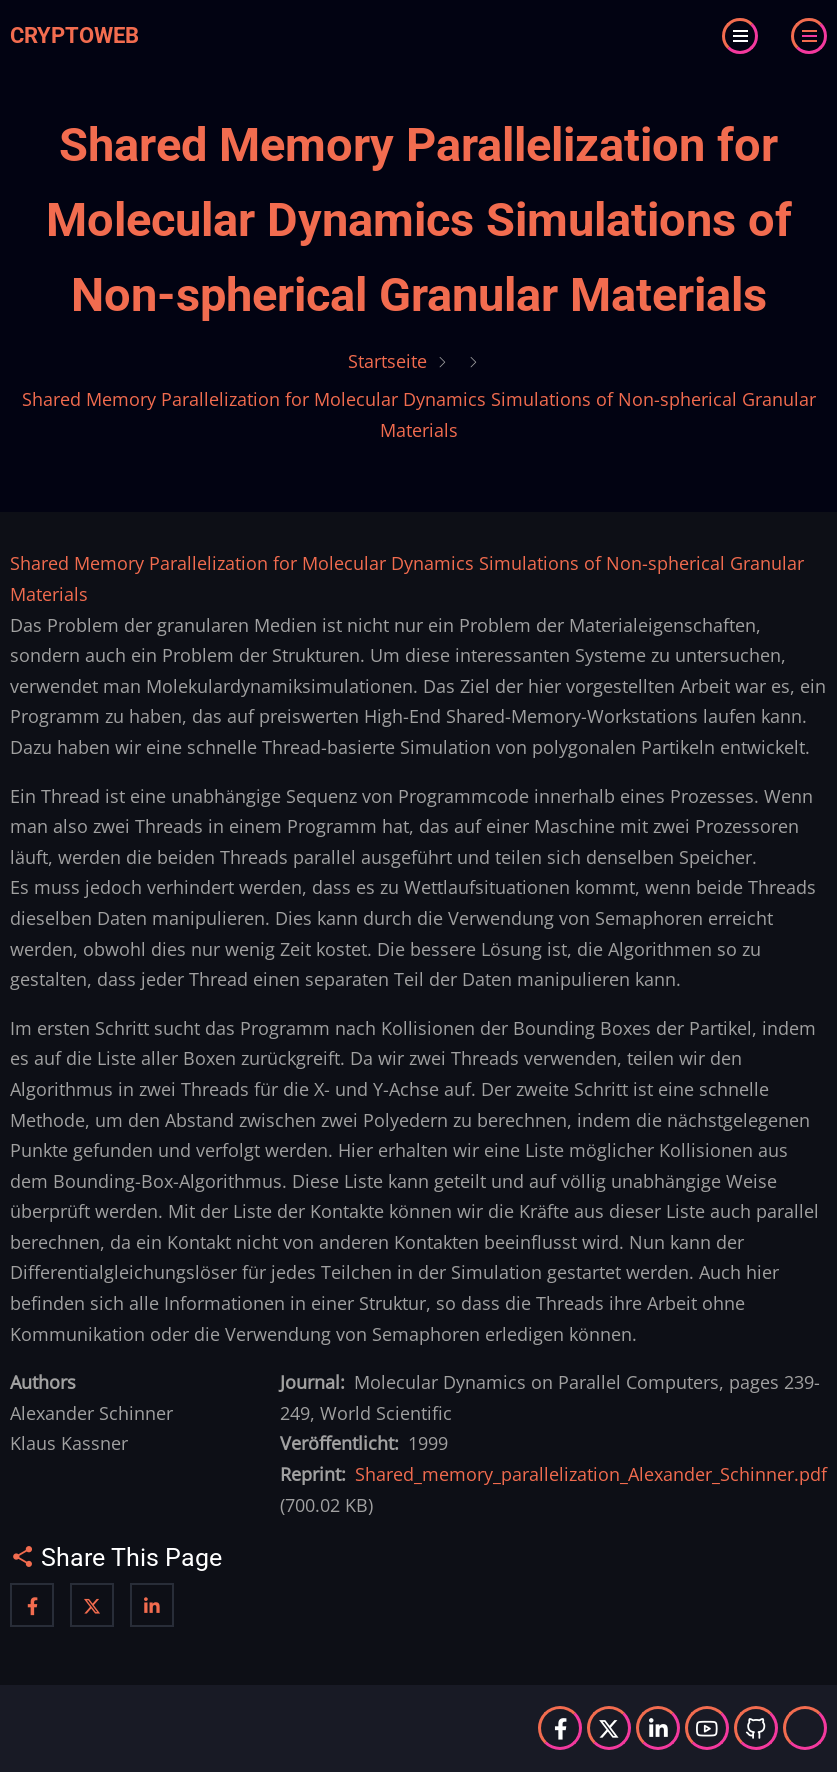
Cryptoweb (74, 35)
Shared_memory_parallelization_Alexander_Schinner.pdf (591, 1474)
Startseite (387, 361)
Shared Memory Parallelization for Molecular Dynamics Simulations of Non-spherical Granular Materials (419, 220)
